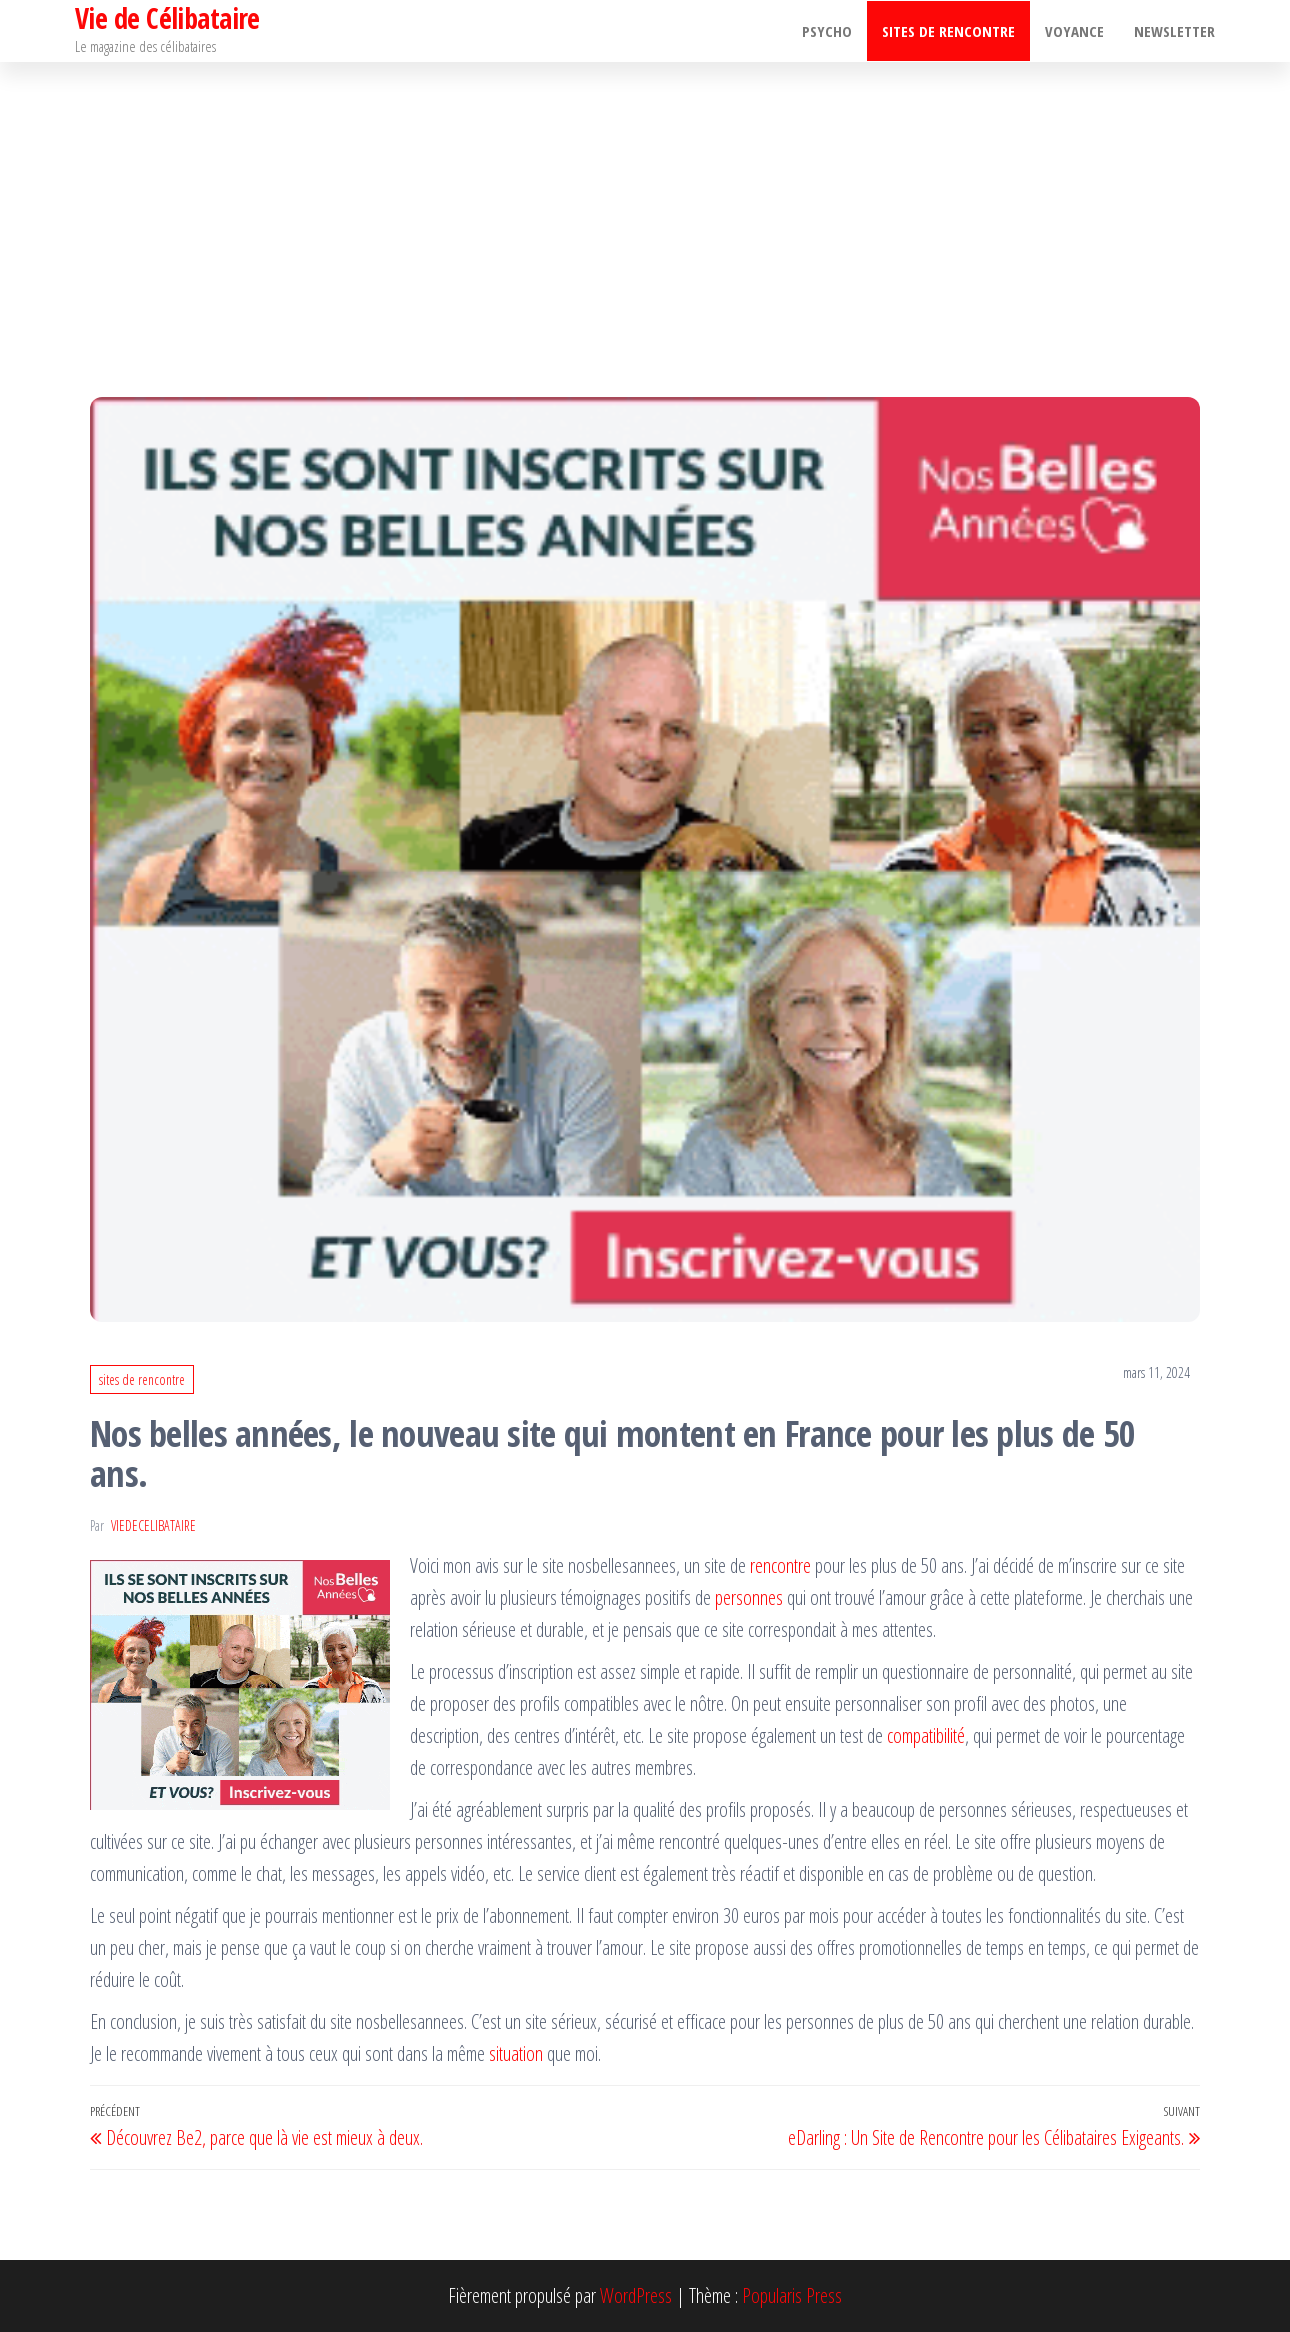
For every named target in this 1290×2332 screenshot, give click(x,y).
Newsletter (1174, 31)
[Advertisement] (645, 212)
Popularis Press (792, 2295)
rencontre (780, 1565)
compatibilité (926, 1735)
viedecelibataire (153, 1525)
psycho (827, 31)
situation (516, 2053)
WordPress (636, 2295)
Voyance (1074, 31)
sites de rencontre (948, 31)
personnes (749, 1597)
